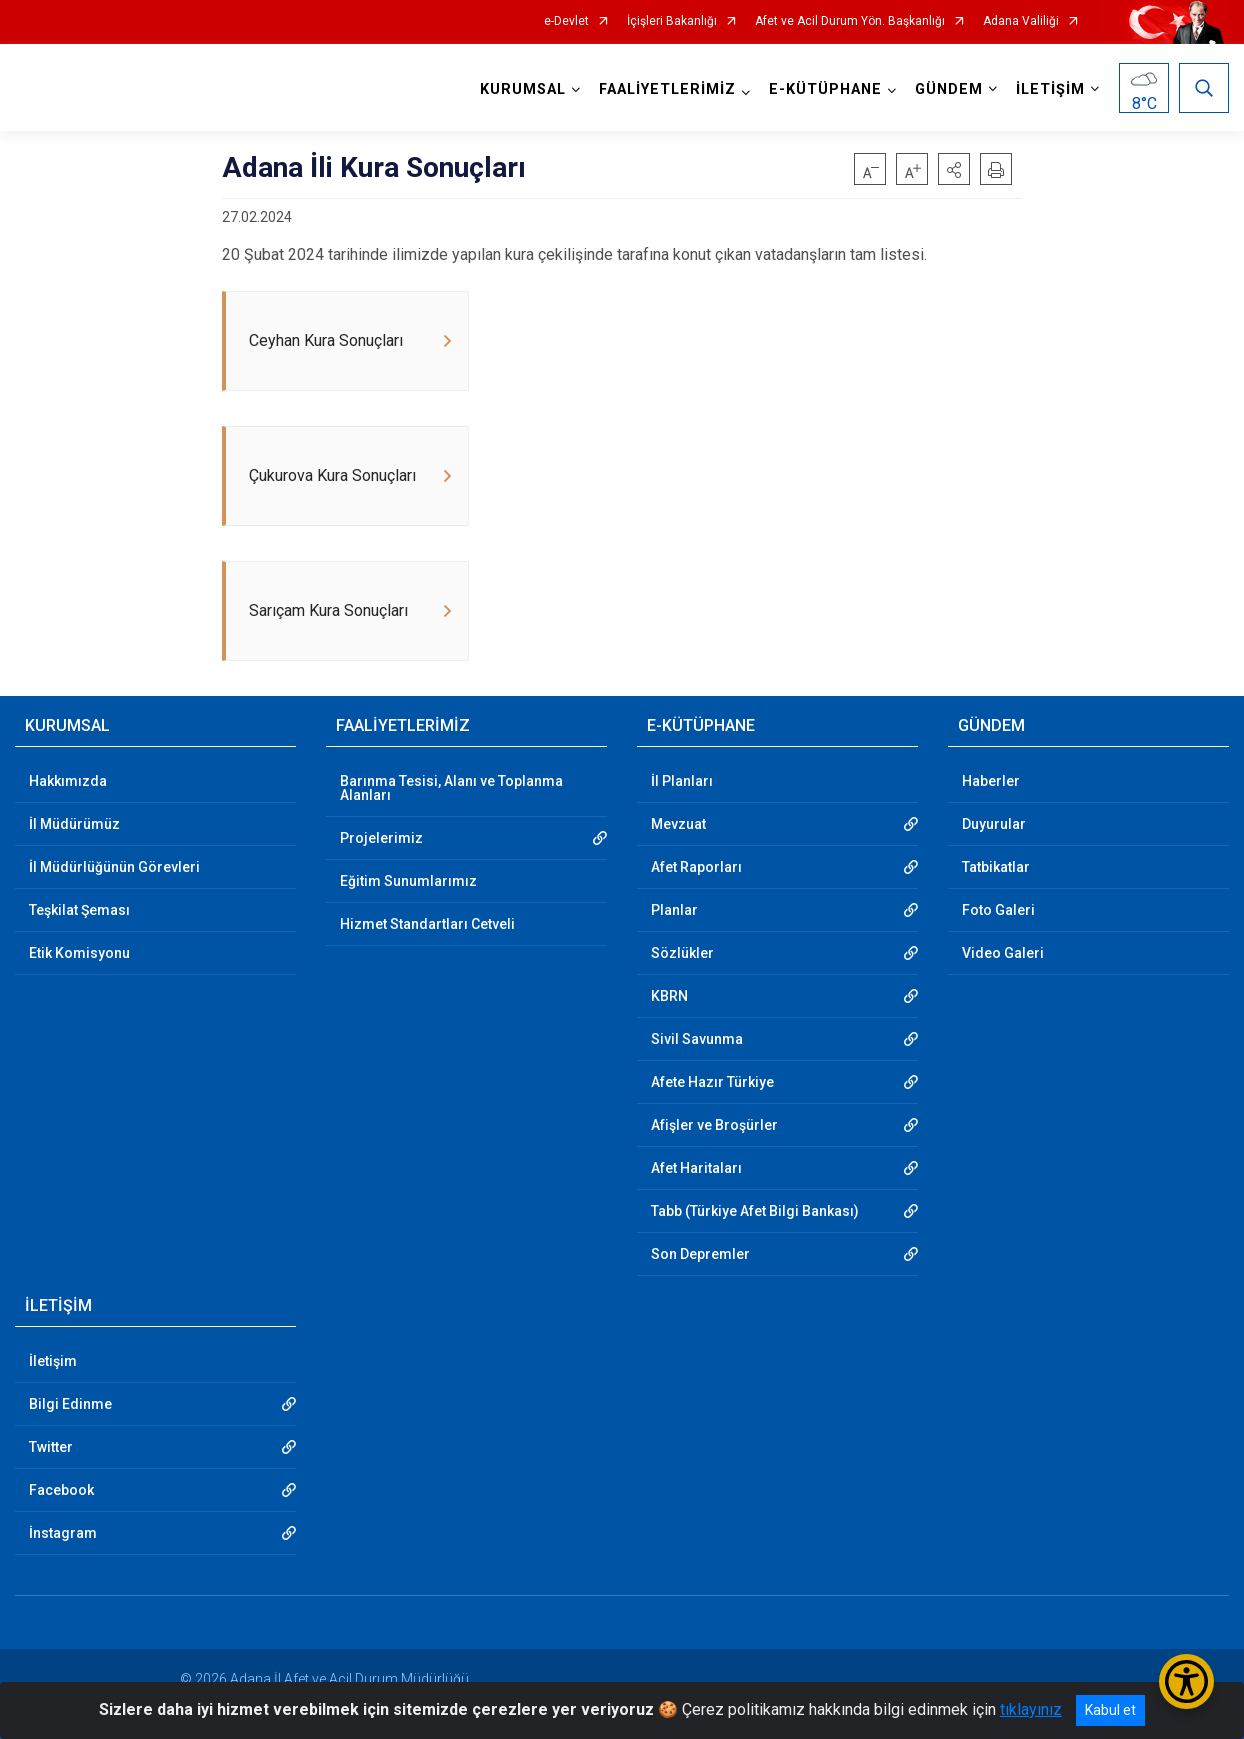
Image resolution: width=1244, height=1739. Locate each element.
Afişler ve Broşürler (714, 1125)
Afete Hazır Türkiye (712, 1082)
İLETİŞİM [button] (1050, 89)
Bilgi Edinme (70, 1404)
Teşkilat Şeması (79, 910)
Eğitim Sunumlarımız (408, 881)
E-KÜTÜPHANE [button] (825, 89)
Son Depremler (700, 1254)
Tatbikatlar (996, 867)
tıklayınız (1031, 1709)
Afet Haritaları (696, 1168)
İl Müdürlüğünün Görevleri (114, 867)
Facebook (61, 1490)
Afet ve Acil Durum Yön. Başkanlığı (850, 21)
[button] (954, 169)
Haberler (991, 781)
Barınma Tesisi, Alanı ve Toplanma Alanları (451, 788)
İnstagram (63, 1533)
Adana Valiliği (1021, 21)
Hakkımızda (68, 781)
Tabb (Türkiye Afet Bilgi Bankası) (755, 1211)
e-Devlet (566, 21)
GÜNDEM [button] (949, 89)
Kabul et (1110, 1710)
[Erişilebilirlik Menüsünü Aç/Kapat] (1186, 1681)
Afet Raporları (696, 867)
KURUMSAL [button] (523, 89)
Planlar (674, 910)
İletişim (53, 1361)
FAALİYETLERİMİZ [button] (667, 89)
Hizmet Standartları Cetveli (427, 924)
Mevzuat (678, 824)
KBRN (669, 996)
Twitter (51, 1447)
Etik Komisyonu (79, 953)
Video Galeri (1003, 953)
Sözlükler (682, 953)
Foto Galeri (998, 910)
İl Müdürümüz (74, 824)
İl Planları (682, 781)
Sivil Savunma (697, 1039)
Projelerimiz (381, 838)
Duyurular (994, 824)
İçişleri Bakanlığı (672, 21)
